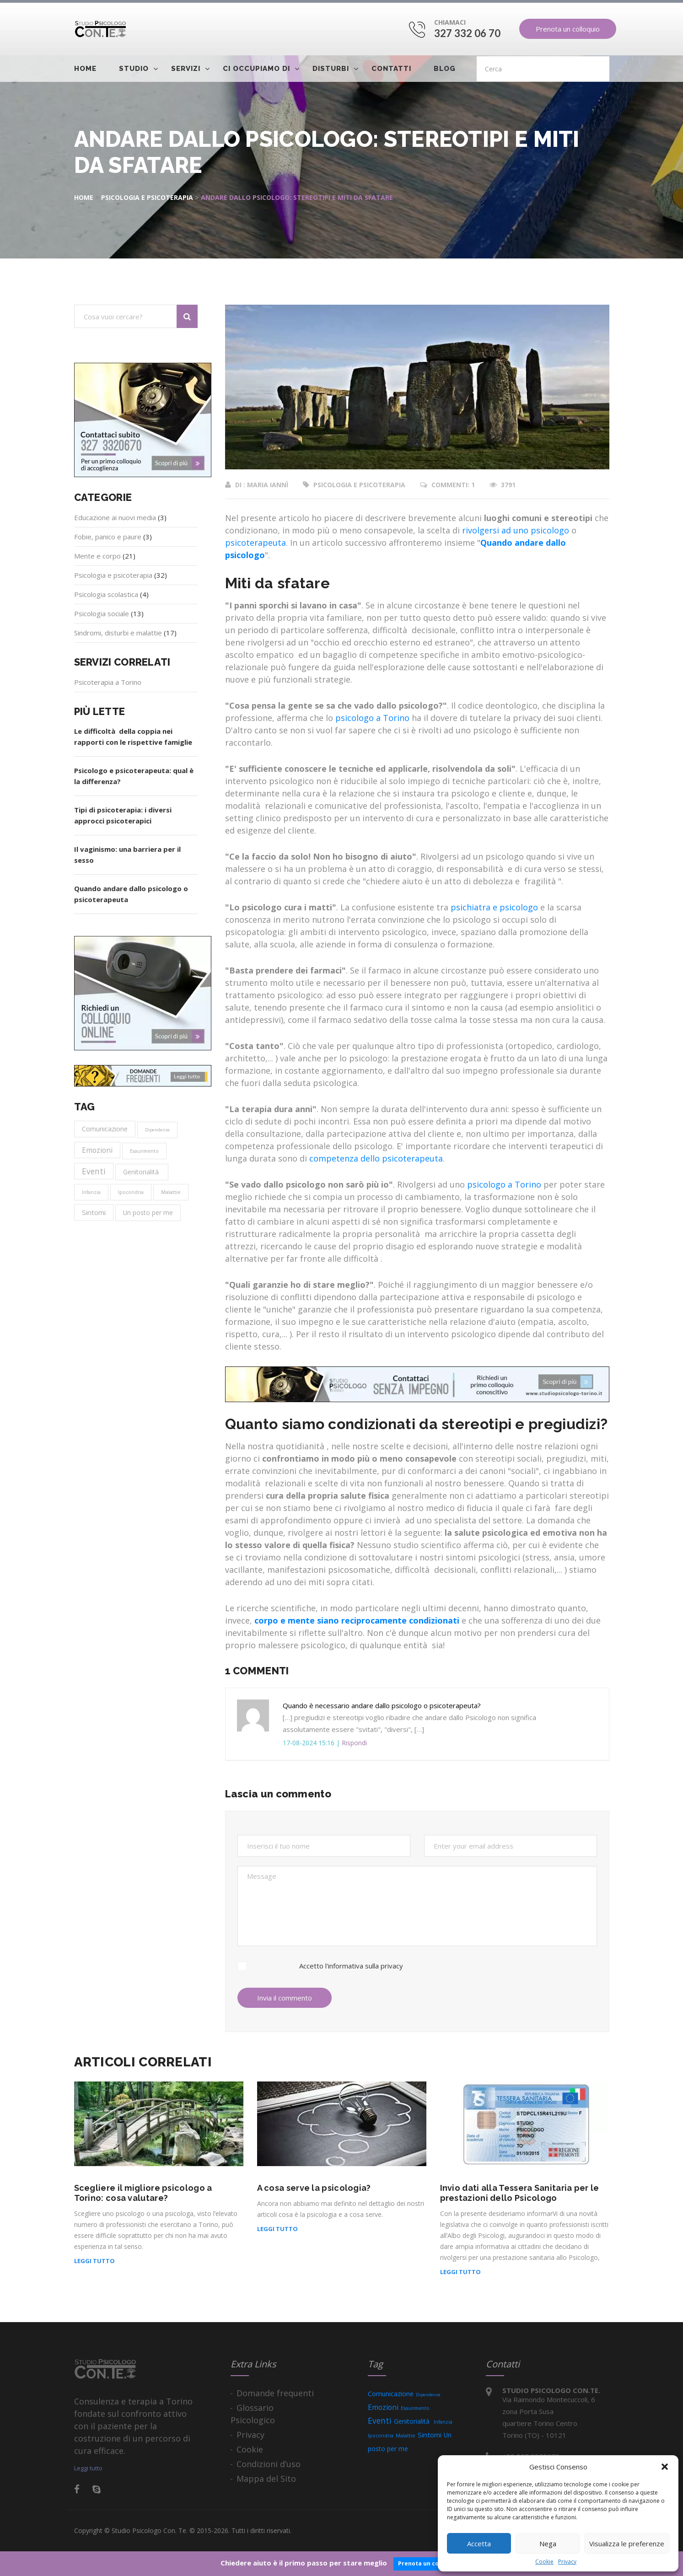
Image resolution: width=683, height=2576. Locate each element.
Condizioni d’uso (269, 2463)
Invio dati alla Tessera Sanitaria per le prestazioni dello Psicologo (519, 2193)
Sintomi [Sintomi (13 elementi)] (94, 1212)
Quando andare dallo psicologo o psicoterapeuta (131, 894)
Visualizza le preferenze (626, 2543)
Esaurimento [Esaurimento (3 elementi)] (144, 1151)
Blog (445, 69)
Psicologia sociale (101, 613)
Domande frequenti (275, 2393)
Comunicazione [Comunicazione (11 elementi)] (105, 1128)
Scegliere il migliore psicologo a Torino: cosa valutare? (143, 2193)
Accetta (479, 2543)
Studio (134, 69)
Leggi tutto (94, 2261)
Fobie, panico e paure (107, 536)
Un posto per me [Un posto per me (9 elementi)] (148, 1212)
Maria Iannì (267, 484)
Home (85, 69)
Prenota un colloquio (568, 28)
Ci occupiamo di (256, 69)
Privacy (567, 2561)
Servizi (185, 69)
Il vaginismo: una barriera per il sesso (127, 854)
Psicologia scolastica (106, 594)
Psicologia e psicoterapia (147, 197)
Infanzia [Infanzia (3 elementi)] (91, 1192)
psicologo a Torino (372, 717)
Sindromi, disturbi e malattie (118, 632)
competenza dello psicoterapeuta (376, 1158)
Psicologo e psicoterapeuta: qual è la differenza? (134, 776)
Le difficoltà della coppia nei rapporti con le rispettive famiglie (133, 736)
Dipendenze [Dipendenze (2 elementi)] (157, 1130)
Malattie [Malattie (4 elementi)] (171, 1192)
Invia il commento (284, 1997)
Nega (547, 2543)
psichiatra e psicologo (494, 907)
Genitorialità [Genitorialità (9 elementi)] (142, 1171)
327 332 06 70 (467, 33)
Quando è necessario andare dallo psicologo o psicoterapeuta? (382, 1705)
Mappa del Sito (266, 2478)
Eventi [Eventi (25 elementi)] (94, 1171)
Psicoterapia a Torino (107, 682)
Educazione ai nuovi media (115, 517)
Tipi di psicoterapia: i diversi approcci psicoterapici (123, 815)
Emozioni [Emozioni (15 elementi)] (97, 1150)
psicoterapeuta (255, 542)
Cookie (544, 2561)
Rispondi (354, 1742)
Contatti (391, 69)
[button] (664, 2466)
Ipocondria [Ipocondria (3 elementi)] (131, 1192)
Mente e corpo (97, 555)
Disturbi (330, 69)
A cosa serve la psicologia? (314, 2188)
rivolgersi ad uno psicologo (515, 530)
